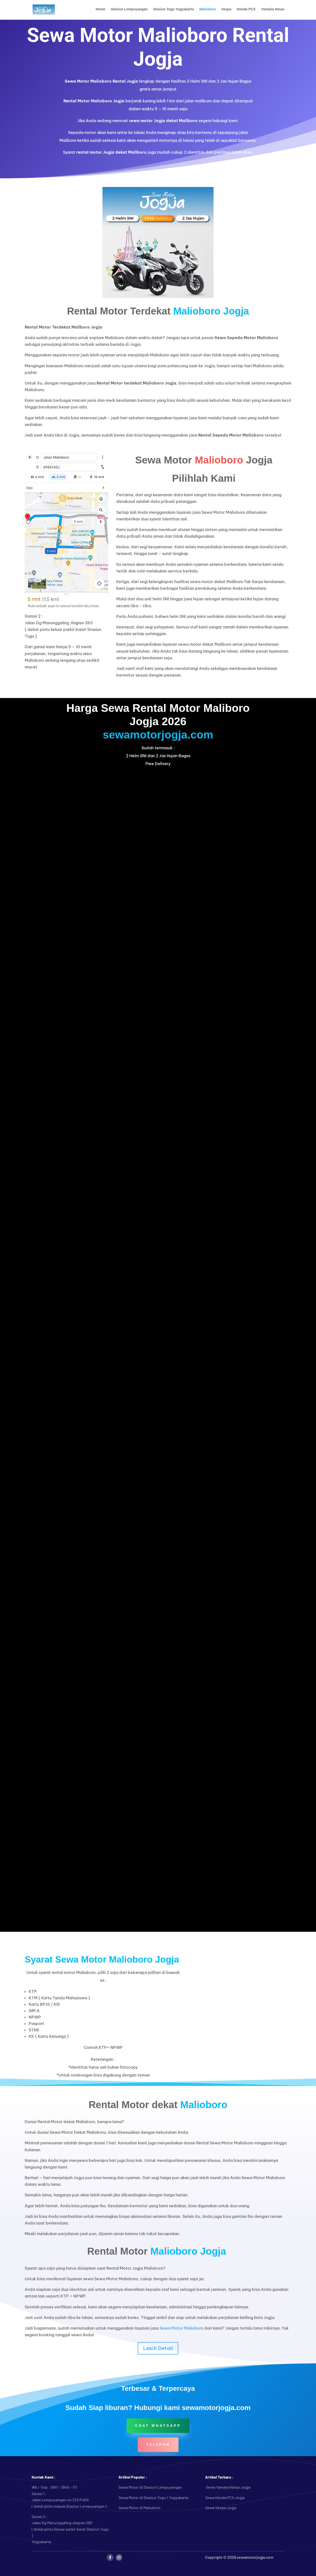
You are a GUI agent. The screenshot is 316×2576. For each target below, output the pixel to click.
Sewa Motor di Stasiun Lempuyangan (150, 2381)
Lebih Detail (158, 2242)
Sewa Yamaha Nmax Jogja (227, 2381)
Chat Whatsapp (158, 2319)
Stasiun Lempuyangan (129, 10)
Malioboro (207, 10)
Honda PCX (246, 10)
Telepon (158, 2338)
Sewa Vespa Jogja (220, 2401)
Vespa (226, 10)
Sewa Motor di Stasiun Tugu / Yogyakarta (153, 2391)
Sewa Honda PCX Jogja (225, 2391)
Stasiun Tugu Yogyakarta (173, 10)
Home (100, 10)
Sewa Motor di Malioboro (139, 2401)
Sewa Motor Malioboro (181, 2222)
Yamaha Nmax (272, 10)
